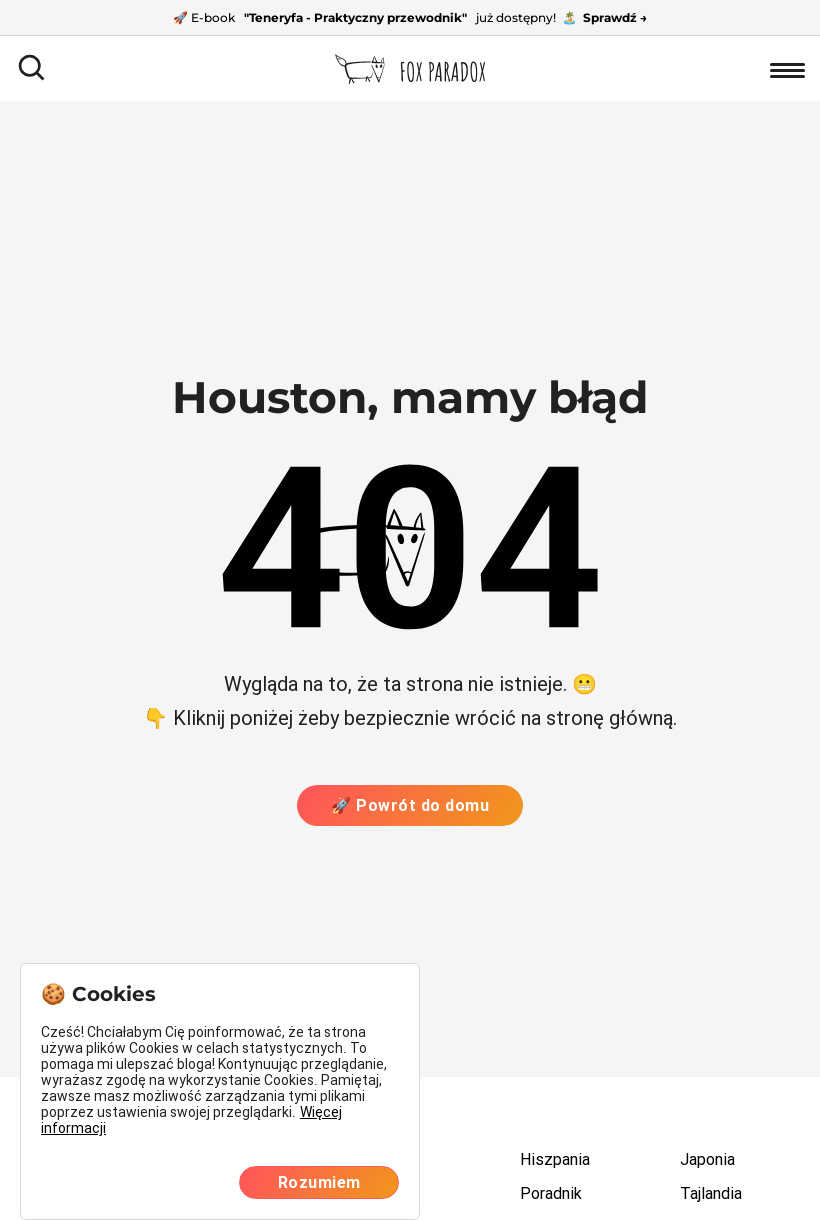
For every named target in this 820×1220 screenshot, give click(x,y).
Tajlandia (711, 1193)
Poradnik (551, 1193)
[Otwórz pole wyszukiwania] (32, 68)
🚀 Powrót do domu (410, 805)
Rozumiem (319, 1182)
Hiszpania (555, 1159)
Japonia (707, 1159)
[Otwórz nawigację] (787, 68)
